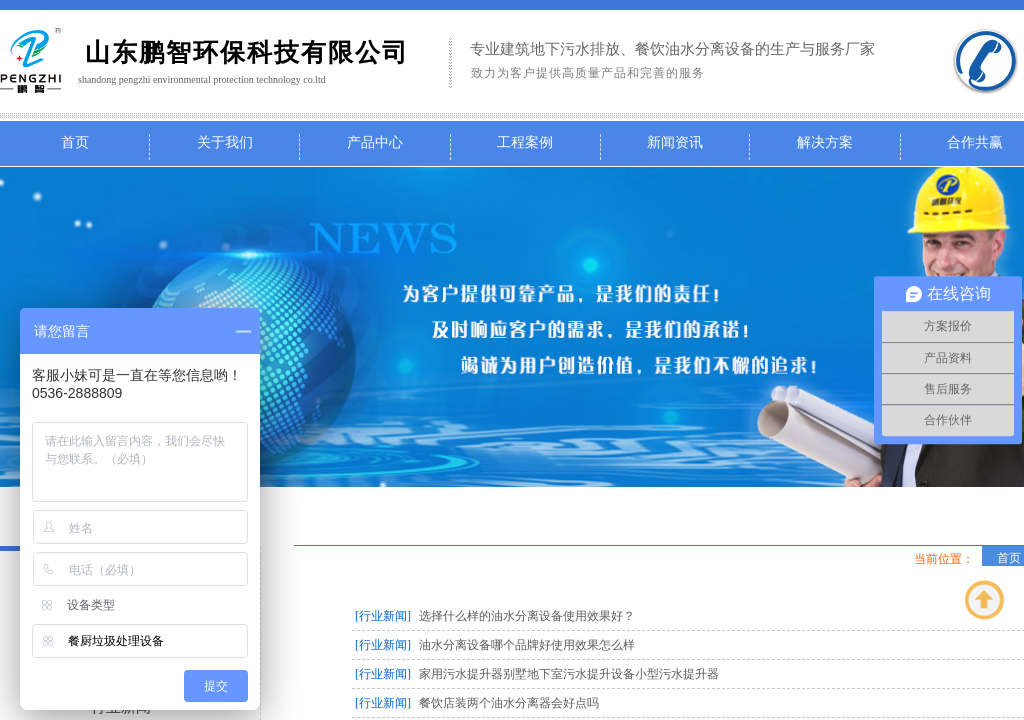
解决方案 (825, 142)
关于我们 (225, 142)
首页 (75, 142)
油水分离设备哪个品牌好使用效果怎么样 (527, 645)
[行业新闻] (383, 616)
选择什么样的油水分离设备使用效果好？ (527, 616)
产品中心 (375, 142)
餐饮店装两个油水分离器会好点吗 (509, 703)
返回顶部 (985, 600)
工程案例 (525, 142)
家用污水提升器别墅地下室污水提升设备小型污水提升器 (569, 674)
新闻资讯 (675, 142)
